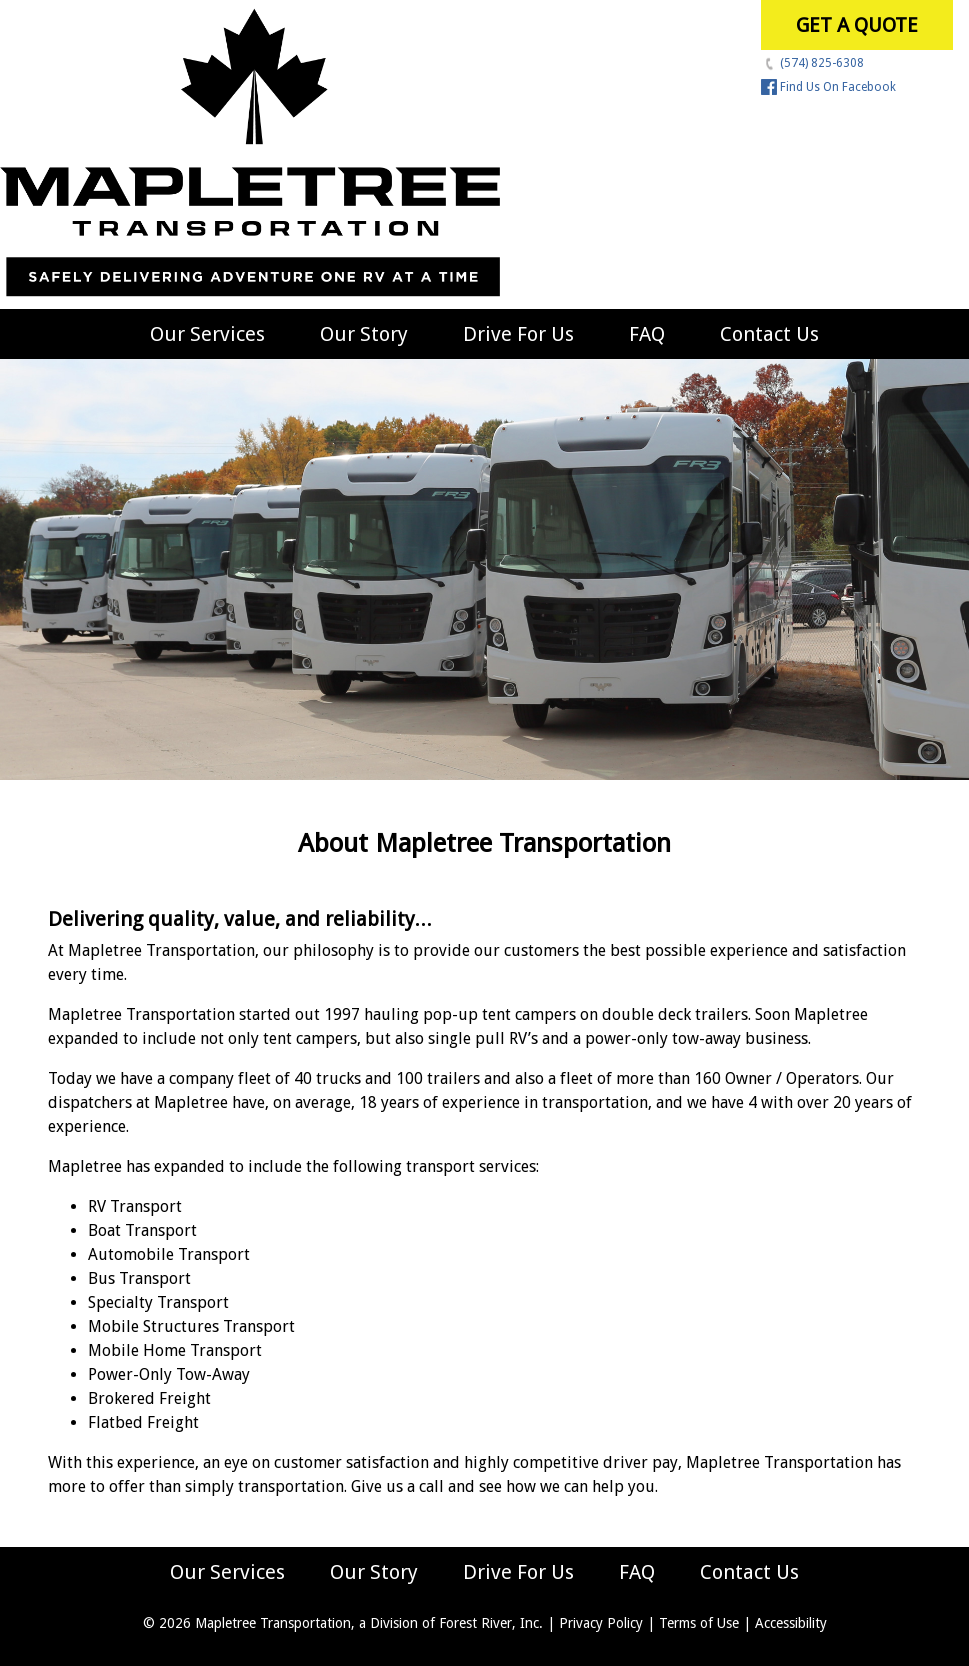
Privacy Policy (601, 1623)
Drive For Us (518, 334)
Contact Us (769, 334)
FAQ (647, 334)
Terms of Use (699, 1623)
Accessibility (791, 1623)
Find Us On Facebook (828, 87)
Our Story (364, 334)
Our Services (207, 334)
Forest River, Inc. (491, 1623)
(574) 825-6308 (812, 63)
